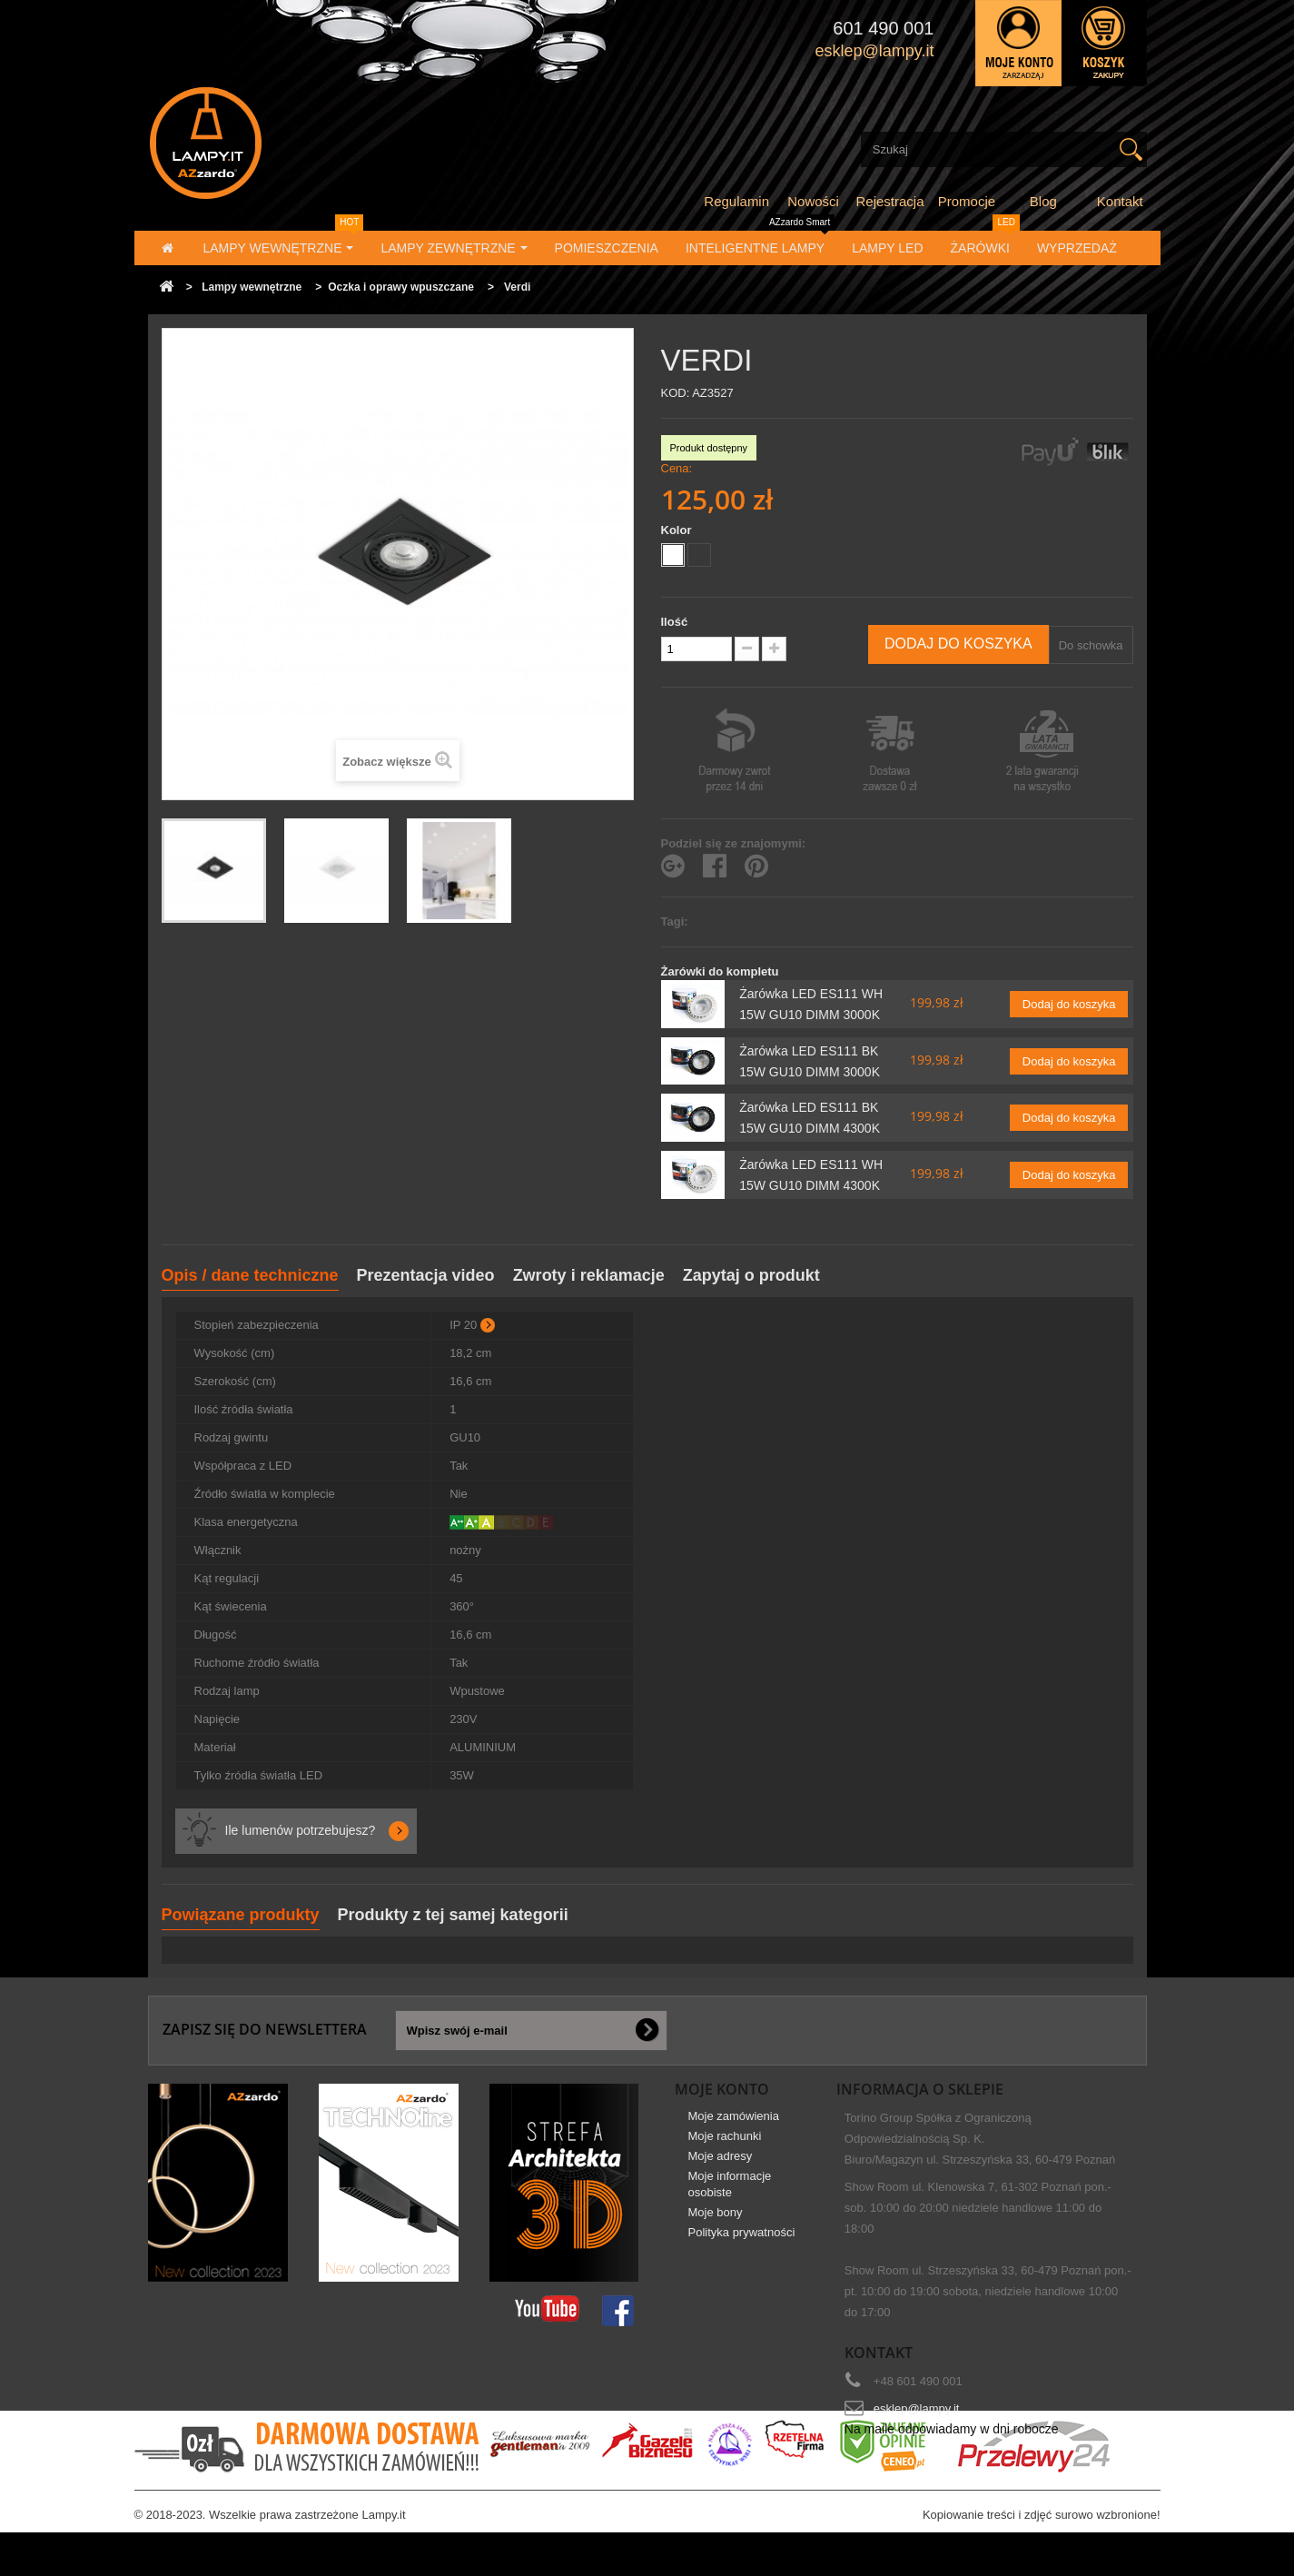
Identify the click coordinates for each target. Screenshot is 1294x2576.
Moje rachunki (725, 2148)
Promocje (966, 201)
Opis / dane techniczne (250, 1275)
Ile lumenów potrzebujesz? (300, 1830)
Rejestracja (890, 201)
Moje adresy (720, 2168)
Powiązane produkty (241, 1915)
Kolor (678, 530)
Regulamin (736, 201)
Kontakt (1120, 201)
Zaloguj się (1018, 43)
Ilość (674, 622)
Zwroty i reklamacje (589, 1275)
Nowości (813, 201)
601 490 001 (883, 28)
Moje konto (722, 2089)
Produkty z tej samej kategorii (453, 1915)
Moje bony (715, 2225)
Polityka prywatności (741, 2245)
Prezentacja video (426, 1275)
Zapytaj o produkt (751, 1275)
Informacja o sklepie (919, 2089)
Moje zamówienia (733, 2128)
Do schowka (1091, 645)
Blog (1043, 201)
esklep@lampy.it (917, 2408)
